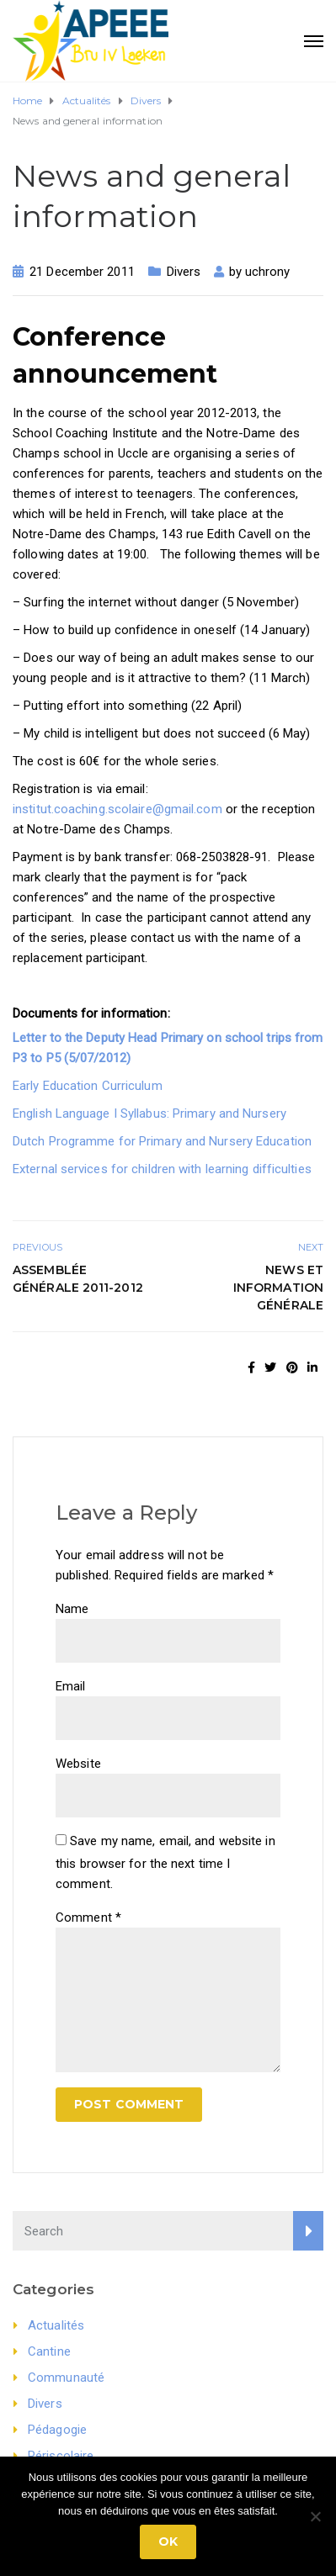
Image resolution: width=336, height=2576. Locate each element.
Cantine (49, 2351)
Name (72, 1608)
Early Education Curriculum (88, 1085)
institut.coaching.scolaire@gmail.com (117, 809)
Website (78, 1763)
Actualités (56, 2325)
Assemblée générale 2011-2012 (78, 1278)
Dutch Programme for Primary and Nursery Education (162, 1141)
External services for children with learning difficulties (162, 1169)
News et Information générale (278, 1287)
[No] (315, 2516)
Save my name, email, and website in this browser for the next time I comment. (165, 1862)
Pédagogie (57, 2429)
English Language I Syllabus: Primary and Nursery (149, 1113)
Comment (88, 1917)
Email (71, 1686)
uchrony (268, 271)
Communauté (66, 2377)
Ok (168, 2541)
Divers (184, 271)
